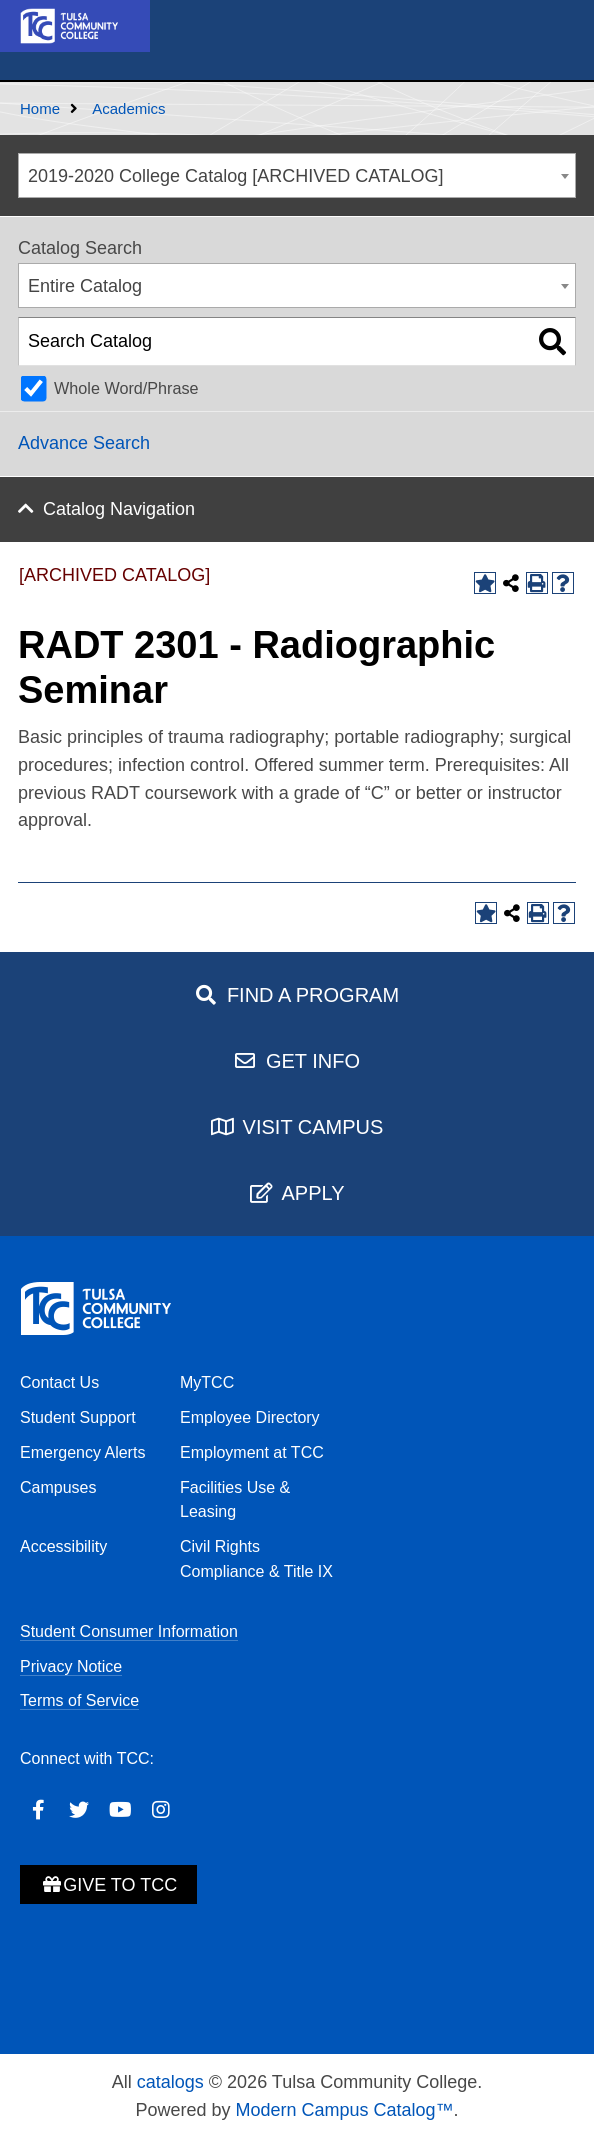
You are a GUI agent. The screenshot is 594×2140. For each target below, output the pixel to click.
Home (40, 108)
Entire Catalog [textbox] (85, 286)
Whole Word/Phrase (126, 388)
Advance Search (84, 443)
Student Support (78, 1417)
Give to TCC (108, 1885)
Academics (128, 108)
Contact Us (59, 1382)
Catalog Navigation (119, 509)
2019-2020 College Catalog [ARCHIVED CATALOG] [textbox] (236, 176)
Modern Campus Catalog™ (344, 2110)
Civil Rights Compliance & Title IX (256, 1559)
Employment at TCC (252, 1452)
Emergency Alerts (82, 1452)
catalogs (170, 2082)
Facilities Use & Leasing (235, 1500)
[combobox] (297, 175)
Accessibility (63, 1546)
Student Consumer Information (129, 1631)
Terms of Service (79, 1700)
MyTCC (207, 1382)
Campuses (58, 1487)
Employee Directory (250, 1417)
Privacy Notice (71, 1666)
